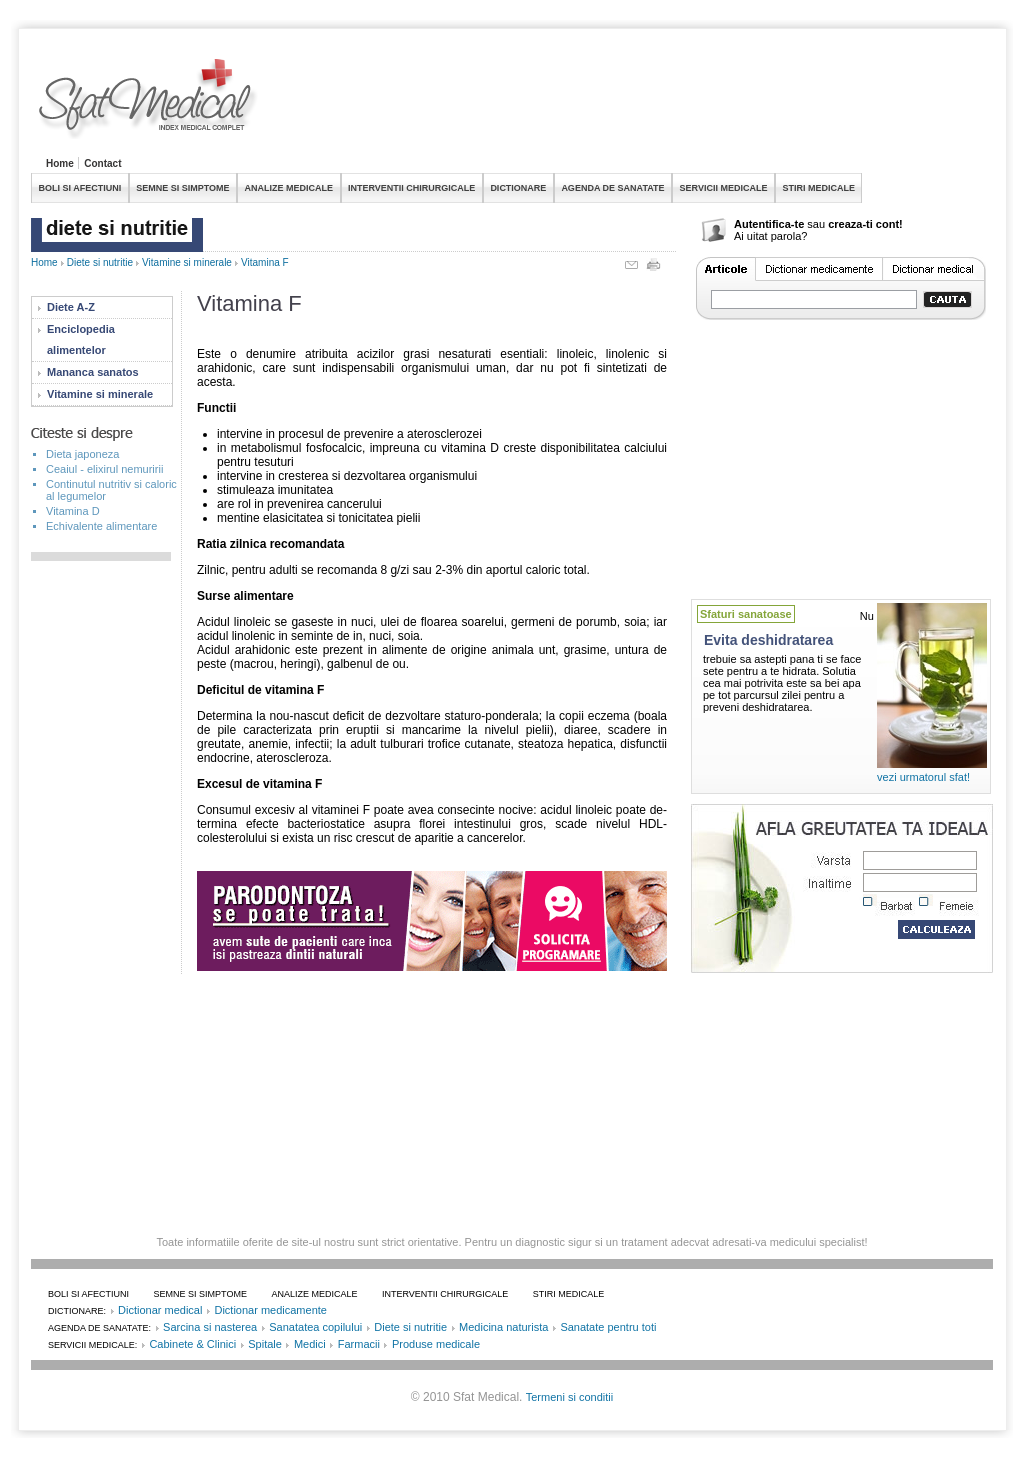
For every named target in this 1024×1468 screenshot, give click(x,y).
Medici (310, 1344)
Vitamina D (73, 511)
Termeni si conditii (569, 1397)
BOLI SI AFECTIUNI (80, 188)
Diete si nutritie (100, 262)
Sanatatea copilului (315, 1327)
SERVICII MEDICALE (724, 188)
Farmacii (359, 1344)
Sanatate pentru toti (608, 1327)
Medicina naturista (503, 1327)
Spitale (265, 1344)
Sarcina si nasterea (210, 1327)
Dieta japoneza (82, 454)
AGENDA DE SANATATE (612, 188)
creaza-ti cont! (865, 224)
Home (60, 163)
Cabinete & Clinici (192, 1344)
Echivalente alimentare (101, 526)
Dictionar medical (160, 1310)
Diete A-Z (71, 307)
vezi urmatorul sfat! (923, 777)
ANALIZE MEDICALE (289, 188)
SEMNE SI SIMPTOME (182, 188)
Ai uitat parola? (770, 236)
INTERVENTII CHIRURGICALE (411, 188)
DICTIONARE (518, 188)
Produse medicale (436, 1344)
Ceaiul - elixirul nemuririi (104, 469)
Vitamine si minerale (187, 262)
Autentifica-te (769, 224)
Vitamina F (265, 262)
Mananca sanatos (93, 372)
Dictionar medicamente (270, 1310)
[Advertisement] (629, 104)
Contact (102, 163)
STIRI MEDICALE (818, 188)
